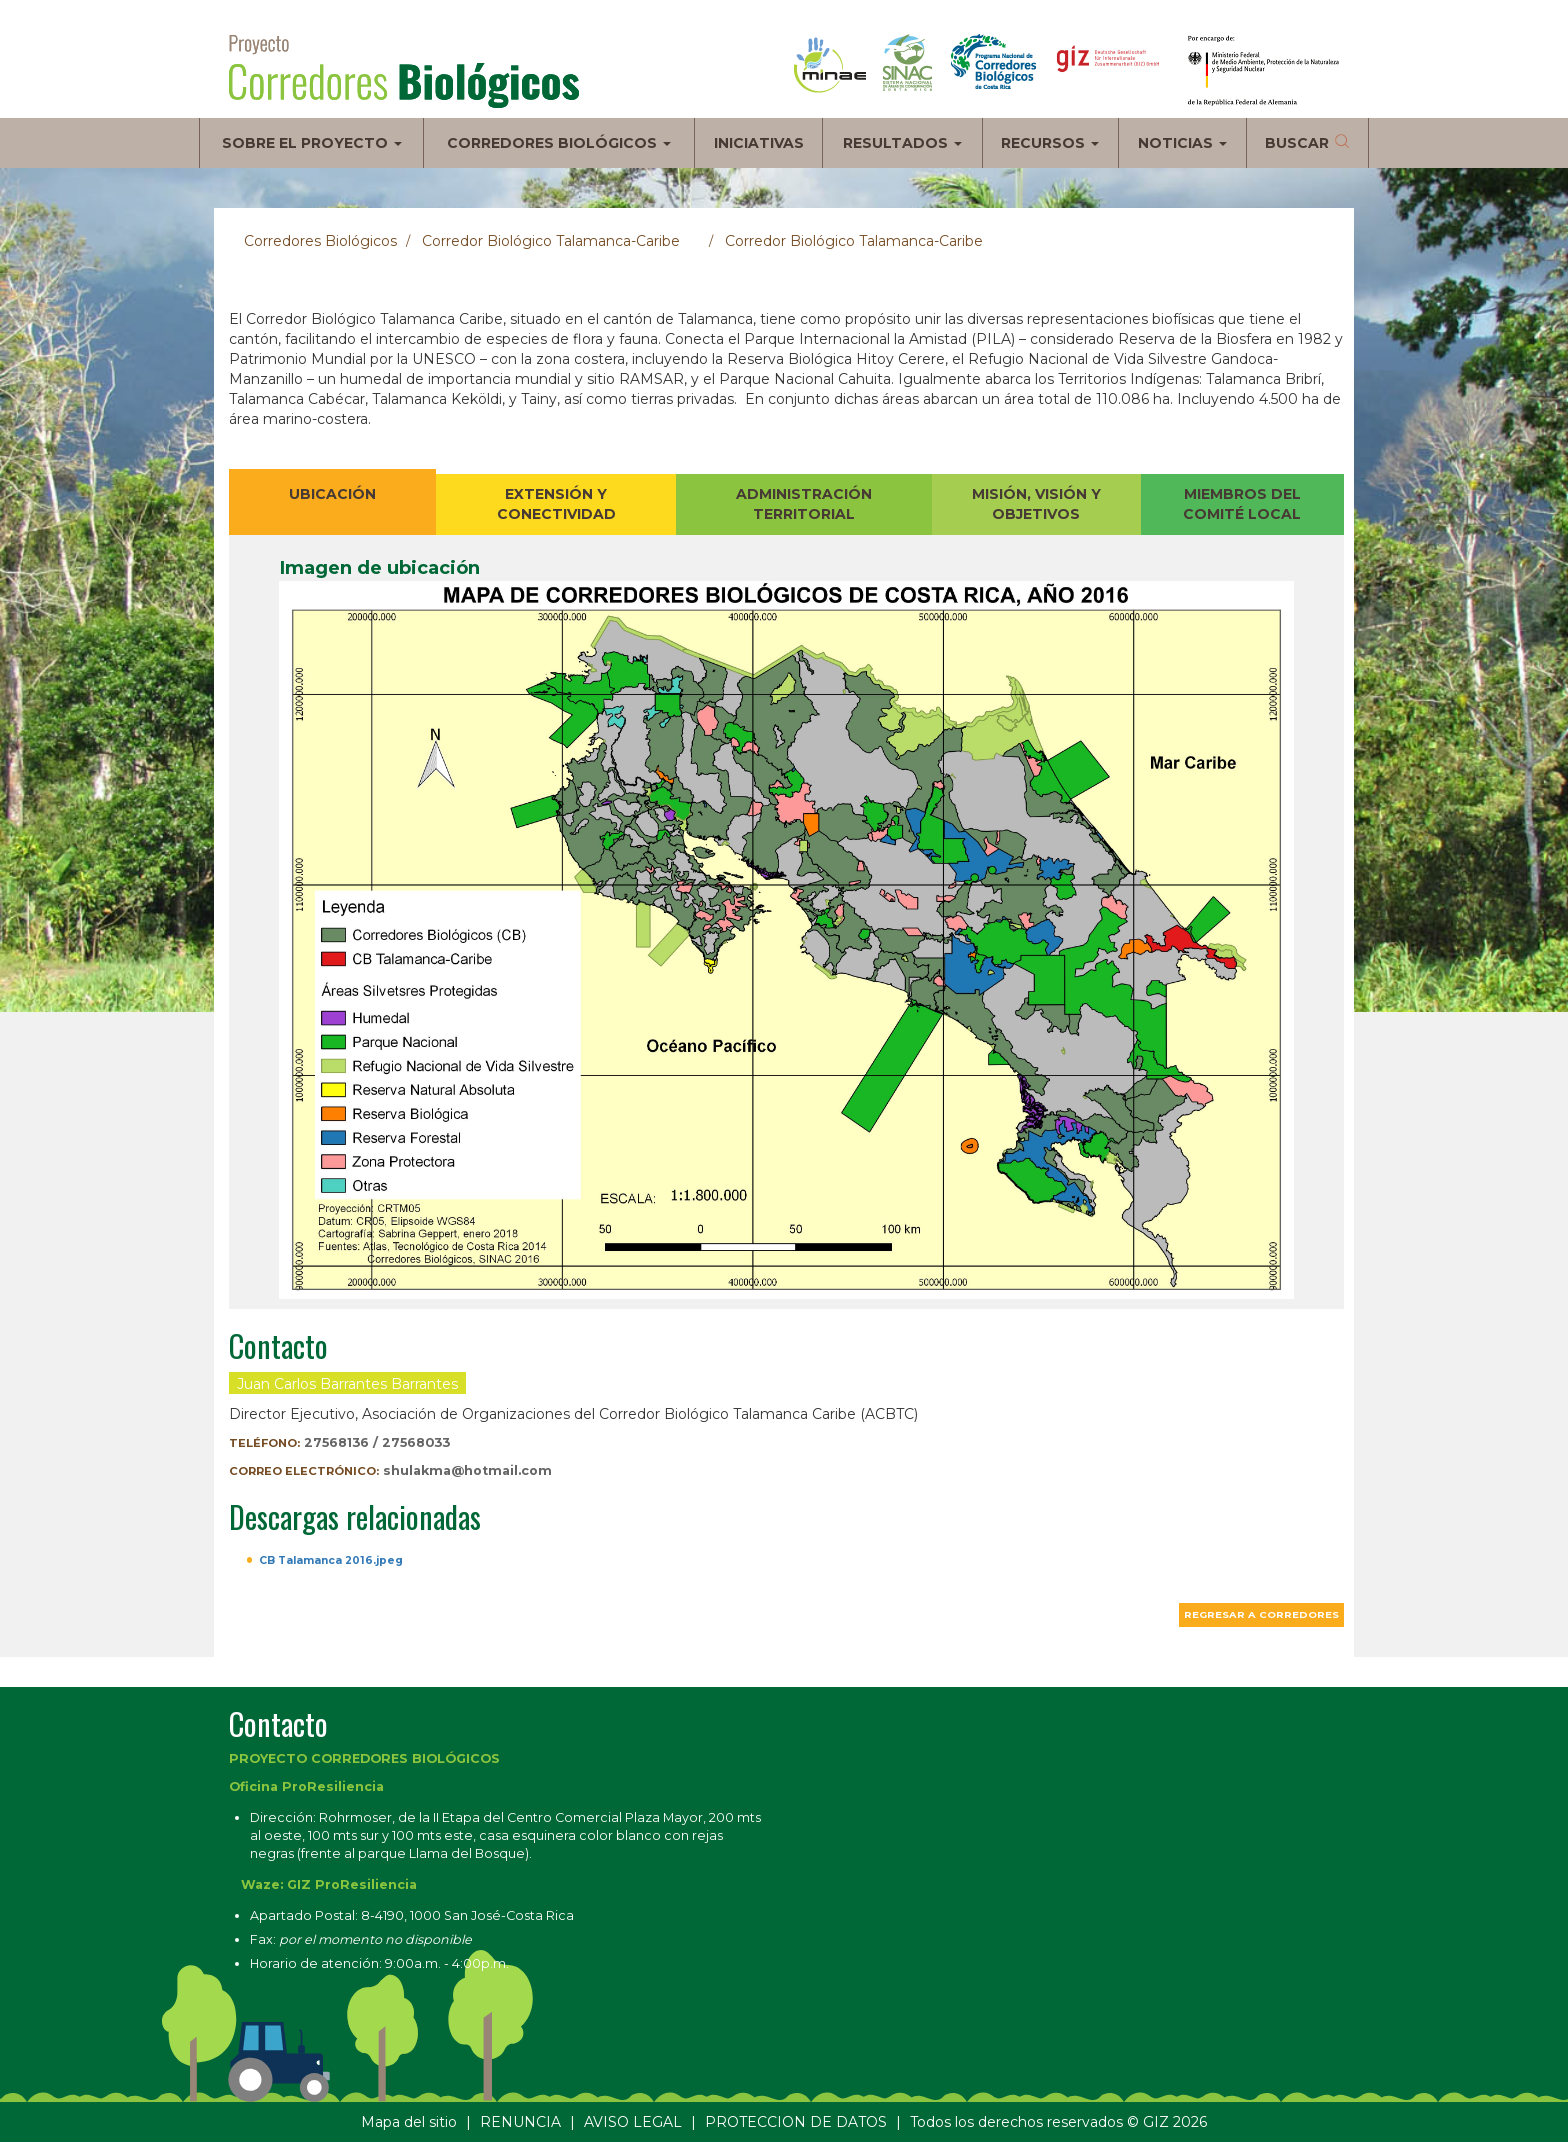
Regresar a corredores (1261, 1614)
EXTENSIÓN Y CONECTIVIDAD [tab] (556, 504)
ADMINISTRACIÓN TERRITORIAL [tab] (804, 504)
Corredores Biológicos (320, 241)
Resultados (902, 143)
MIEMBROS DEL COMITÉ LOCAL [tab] (1242, 504)
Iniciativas (759, 143)
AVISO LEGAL (633, 2122)
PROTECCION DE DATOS (796, 2122)
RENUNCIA (520, 2122)
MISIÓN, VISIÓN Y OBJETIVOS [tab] (1036, 504)
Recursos (1050, 143)
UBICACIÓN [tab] (332, 494)
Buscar (1297, 143)
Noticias (1182, 143)
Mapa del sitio (409, 2122)
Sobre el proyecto (312, 143)
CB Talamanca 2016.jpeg (331, 1560)
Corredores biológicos (559, 143)
